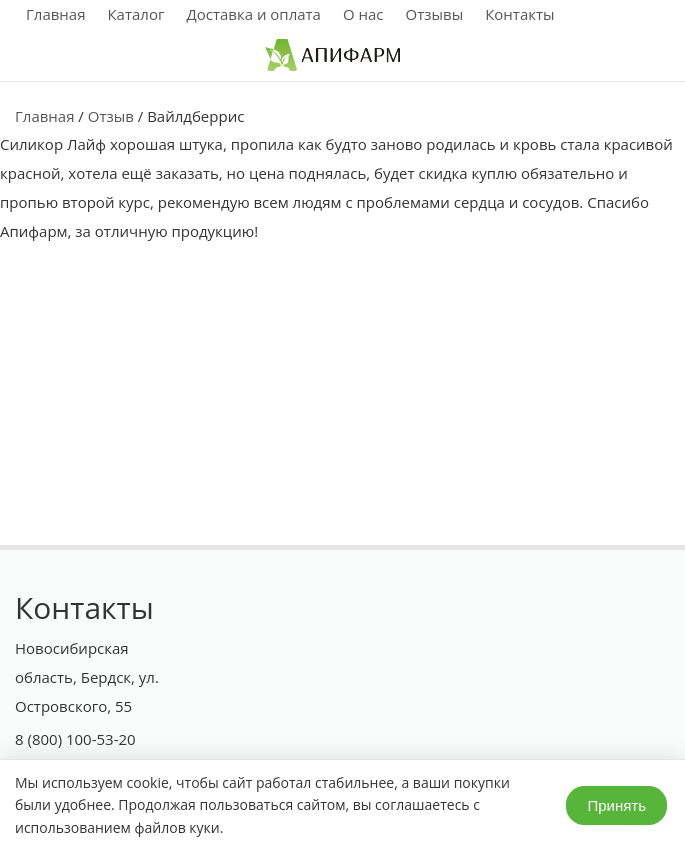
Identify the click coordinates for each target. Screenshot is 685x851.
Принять (616, 805)
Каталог (135, 14)
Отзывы (435, 14)
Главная (55, 14)
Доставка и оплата (253, 14)
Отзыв (111, 116)
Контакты (519, 14)
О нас (363, 14)
